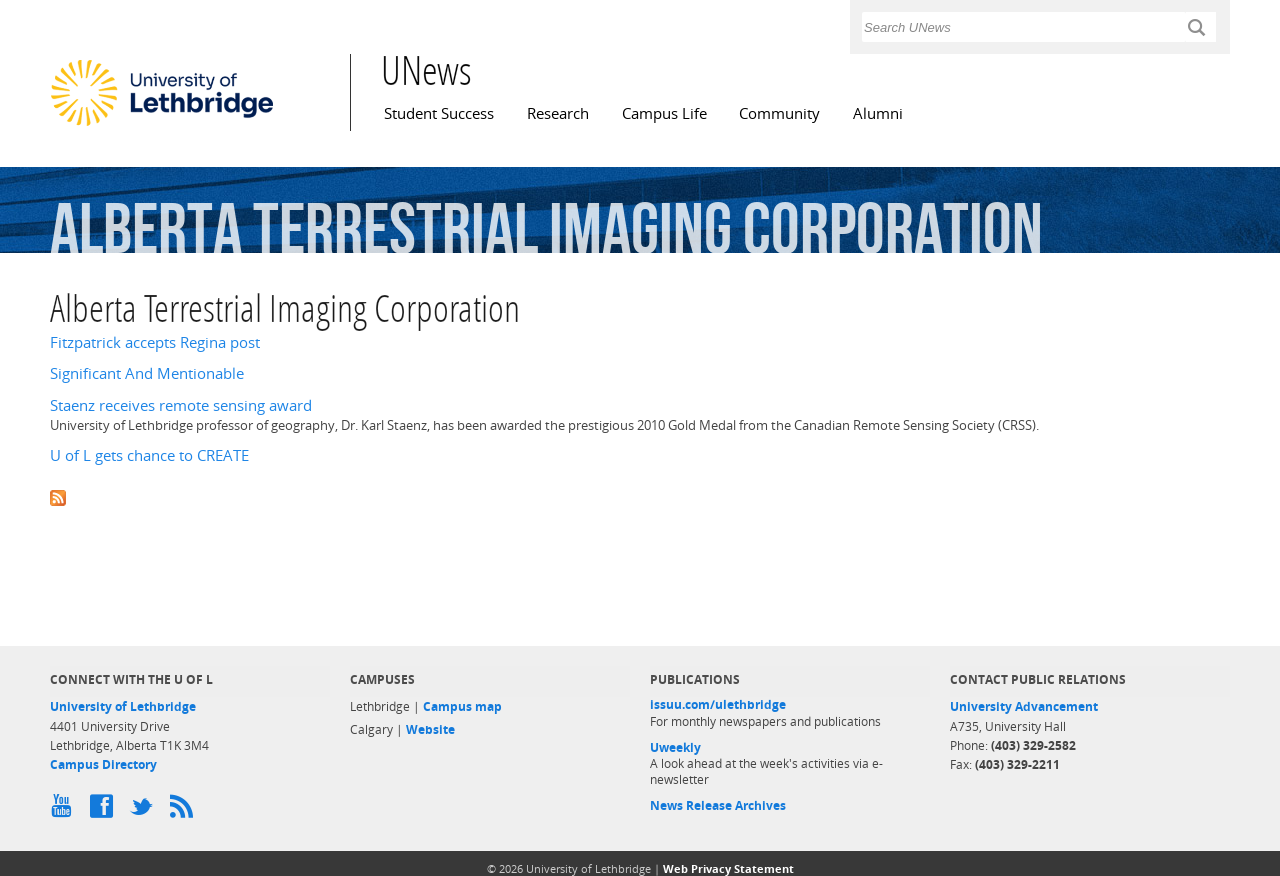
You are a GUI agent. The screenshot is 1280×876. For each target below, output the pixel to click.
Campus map (462, 706)
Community (779, 113)
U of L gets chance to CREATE (149, 455)
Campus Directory (103, 764)
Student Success (439, 113)
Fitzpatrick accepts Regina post (155, 342)
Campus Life (664, 113)
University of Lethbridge (123, 706)
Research (558, 113)
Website (430, 729)
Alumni (878, 113)
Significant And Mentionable (147, 373)
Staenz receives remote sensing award (181, 405)
